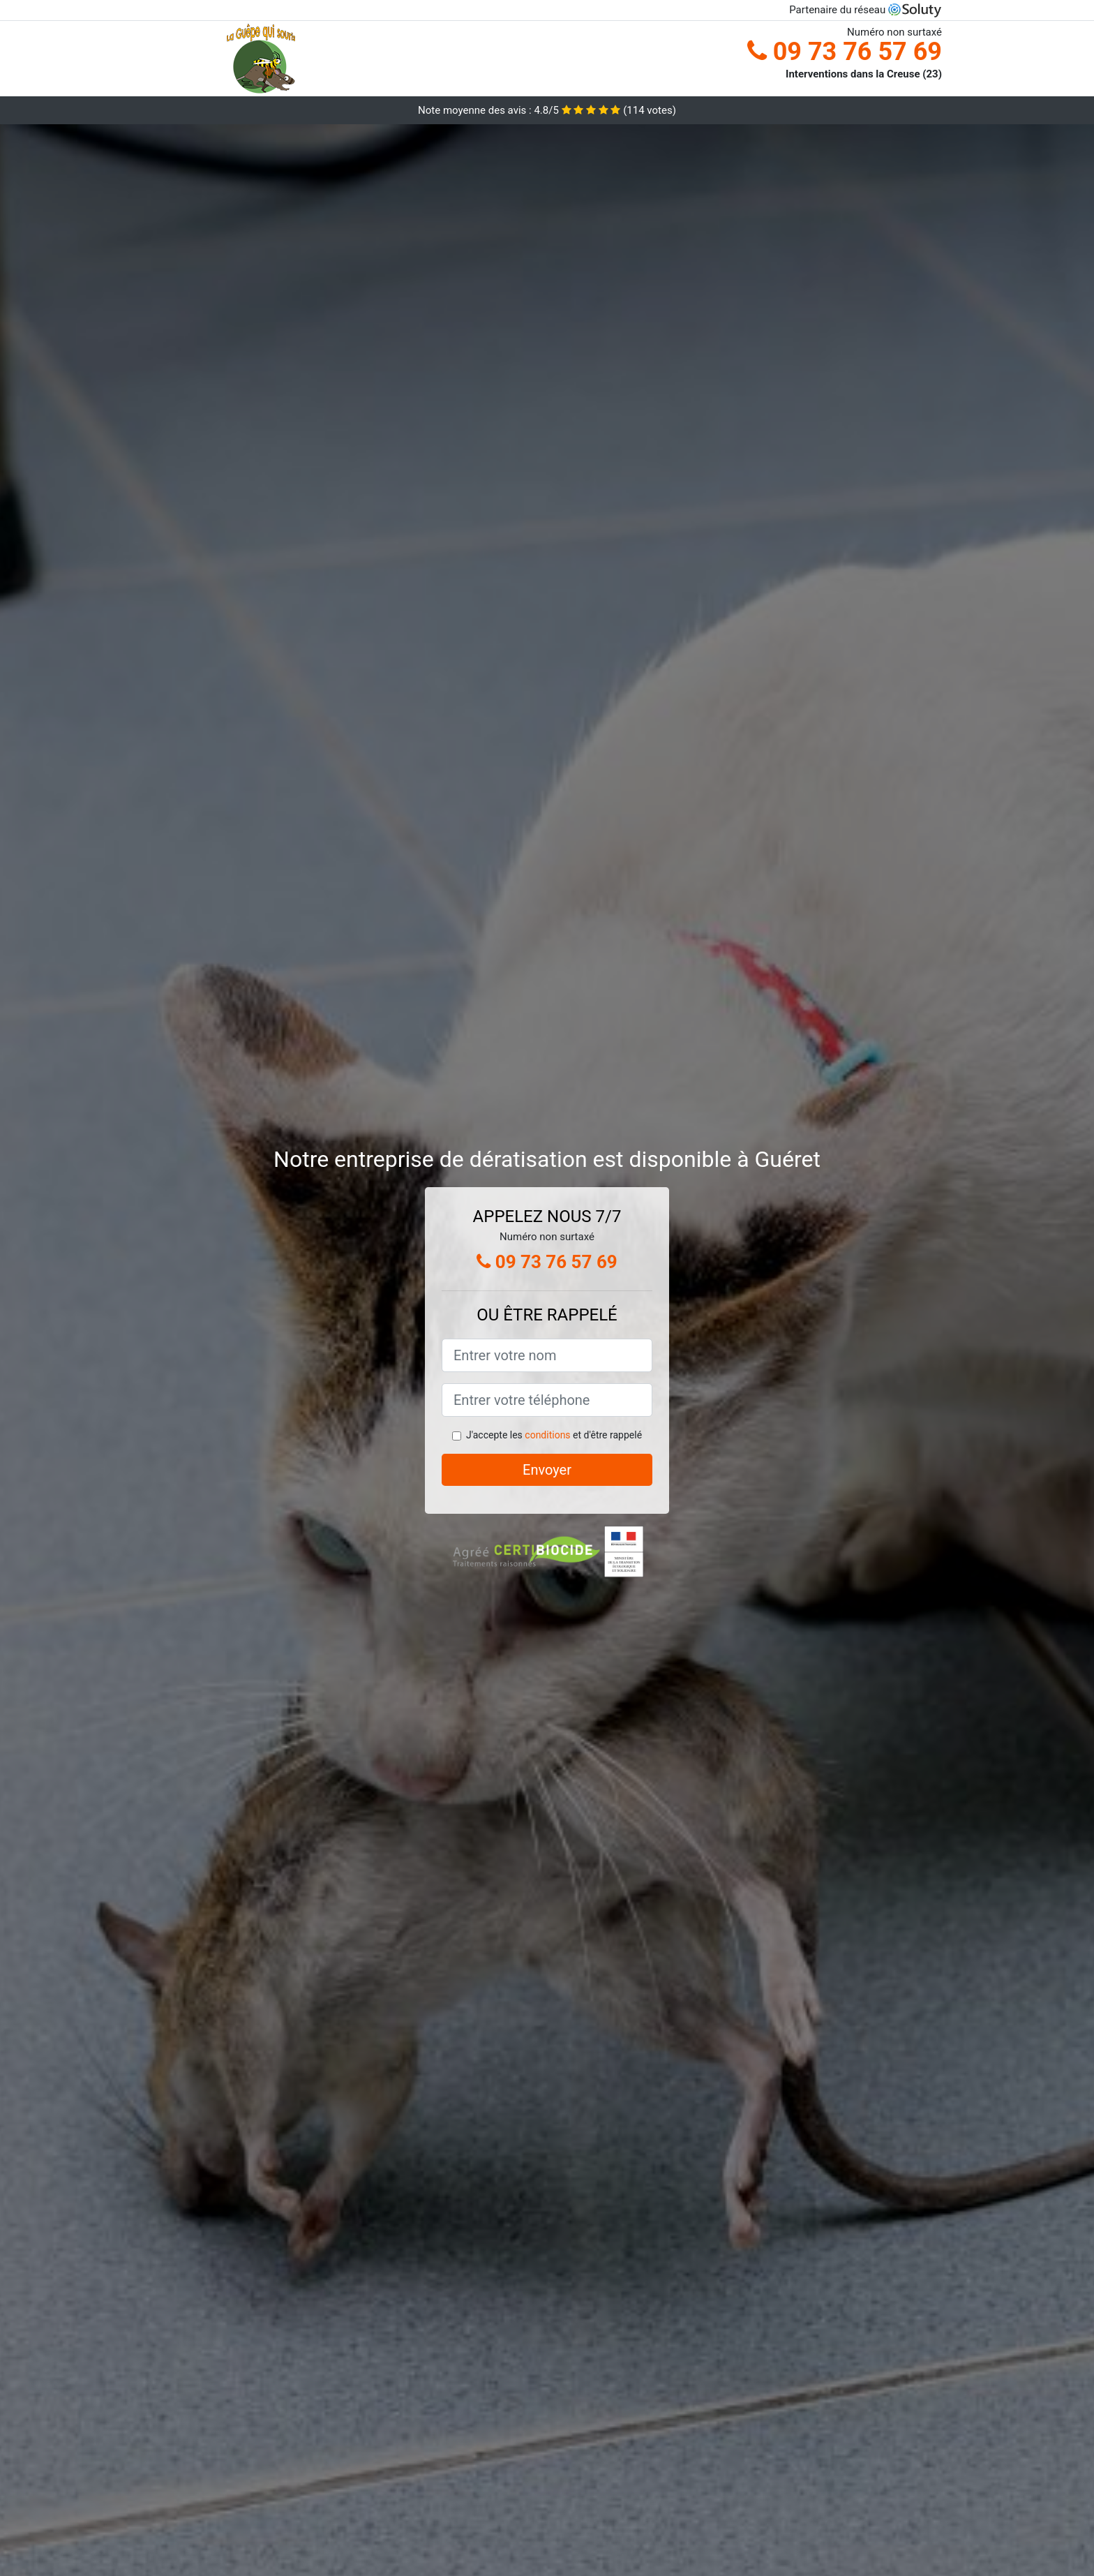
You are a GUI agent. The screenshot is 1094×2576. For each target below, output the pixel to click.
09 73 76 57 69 (844, 51)
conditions (547, 1434)
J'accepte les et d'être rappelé (554, 1434)
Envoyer (547, 1469)
